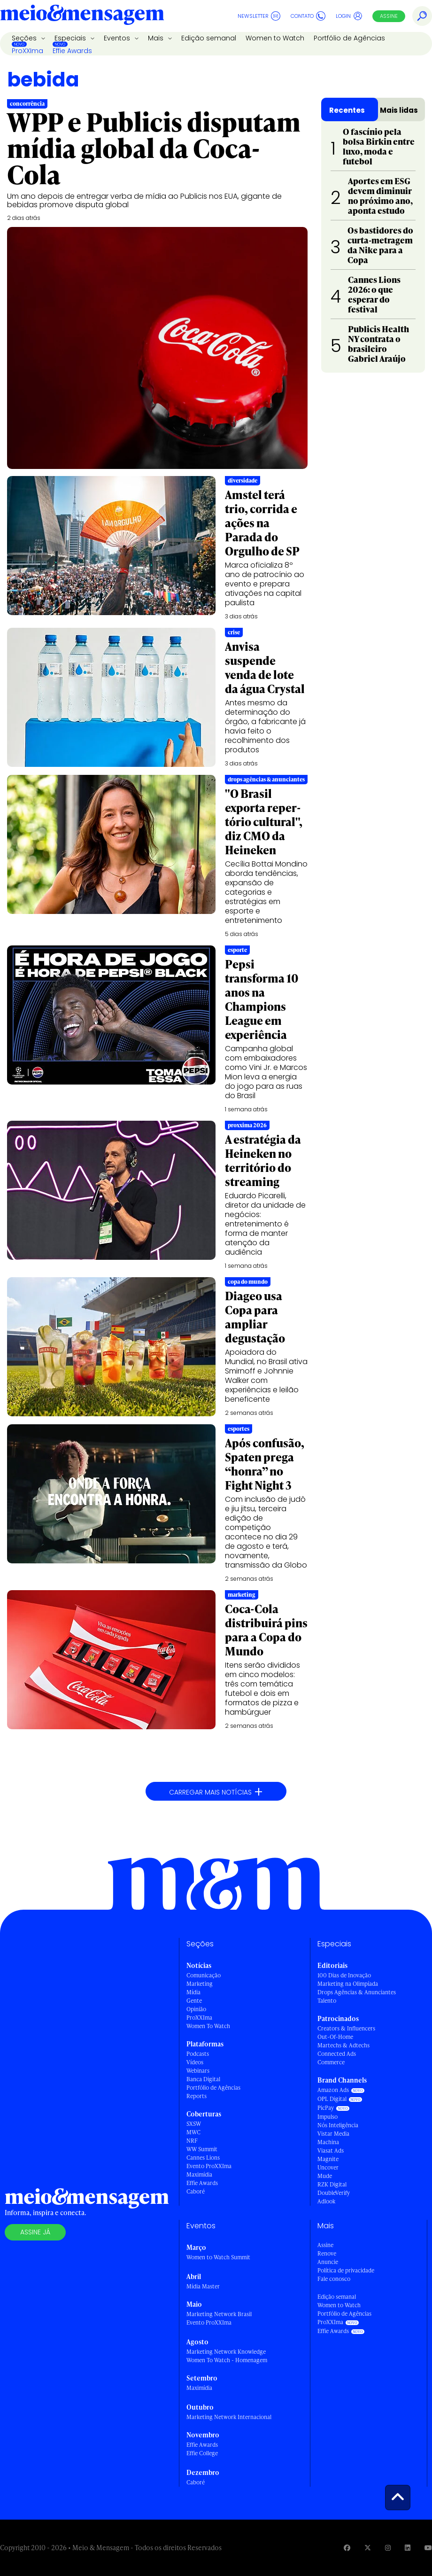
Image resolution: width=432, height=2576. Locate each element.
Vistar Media (333, 2134)
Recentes (347, 110)
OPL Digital (332, 2099)
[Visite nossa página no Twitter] (367, 2547)
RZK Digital (332, 2184)
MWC (193, 2132)
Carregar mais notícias (216, 1792)
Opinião (196, 2009)
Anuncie (327, 2262)
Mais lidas (399, 110)
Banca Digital (203, 2079)
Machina (328, 2142)
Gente (194, 2001)
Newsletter (259, 16)
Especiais (71, 38)
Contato (308, 16)
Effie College (202, 2453)
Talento (326, 2001)
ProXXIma (27, 50)
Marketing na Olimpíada (347, 1984)
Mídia (193, 1992)
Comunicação (203, 1975)
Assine (389, 16)
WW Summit (201, 2149)
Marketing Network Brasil (219, 2314)
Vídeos (194, 2062)
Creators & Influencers (346, 2028)
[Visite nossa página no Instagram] (388, 2547)
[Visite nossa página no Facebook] (347, 2547)
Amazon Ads (333, 2090)
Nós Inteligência (337, 2125)
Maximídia (199, 2174)
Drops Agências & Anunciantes (356, 1992)
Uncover (328, 2167)
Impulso (327, 2117)
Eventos (118, 38)
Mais (156, 38)
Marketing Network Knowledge (226, 2352)
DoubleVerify (333, 2193)
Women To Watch (208, 2026)
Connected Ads (336, 2054)
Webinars (197, 2071)
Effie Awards (72, 50)
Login (349, 16)
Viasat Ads (330, 2150)
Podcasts (197, 2054)
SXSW (193, 2124)
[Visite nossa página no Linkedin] (407, 2547)
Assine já (35, 2232)
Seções (25, 38)
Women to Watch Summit (218, 2257)
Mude (324, 2176)
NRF (192, 2141)
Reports (196, 2096)
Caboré (195, 2191)
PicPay (325, 2108)
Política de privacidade (345, 2270)
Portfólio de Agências (349, 38)
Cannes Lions (203, 2158)
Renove (326, 2253)
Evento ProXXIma (208, 2166)
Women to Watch (275, 38)
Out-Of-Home (335, 2037)
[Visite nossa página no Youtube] (428, 2547)
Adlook (326, 2201)
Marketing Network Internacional (228, 2417)
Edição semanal (208, 38)
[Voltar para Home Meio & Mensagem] (82, 16)
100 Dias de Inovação (344, 1975)
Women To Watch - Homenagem (226, 2360)
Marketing (199, 1984)
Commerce (331, 2062)
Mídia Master (203, 2286)
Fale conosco (333, 2279)
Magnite (328, 2159)
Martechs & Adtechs (343, 2045)
